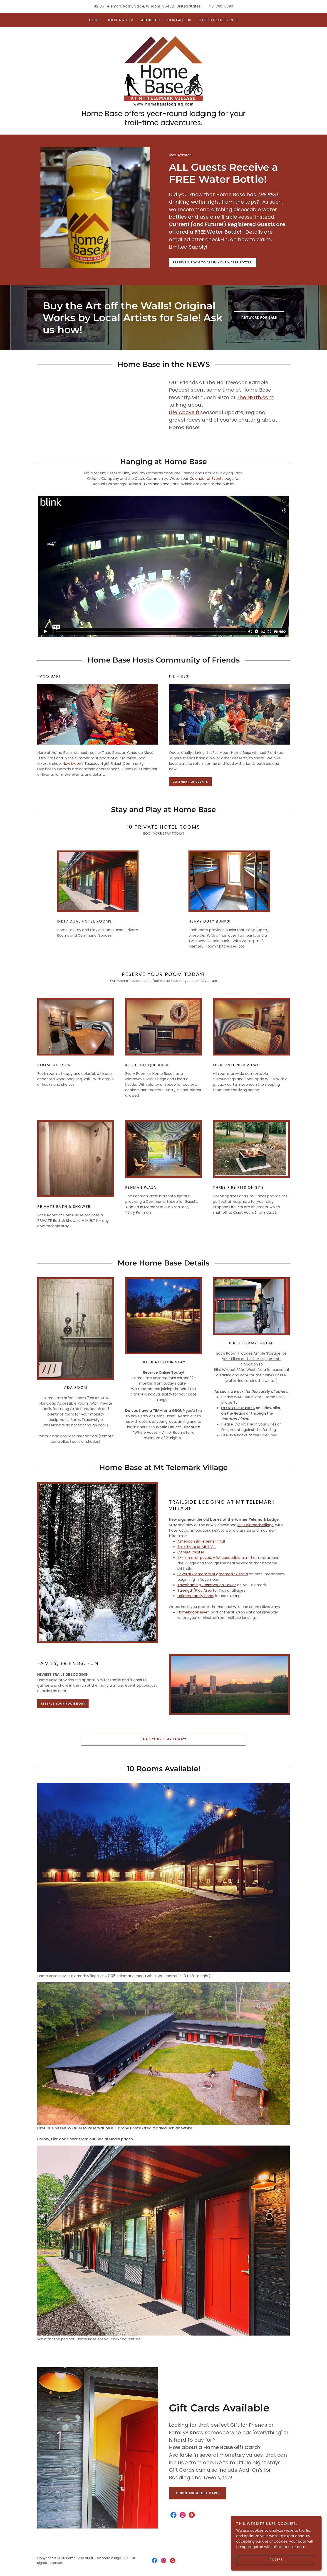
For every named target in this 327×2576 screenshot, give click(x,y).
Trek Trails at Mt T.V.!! (196, 1546)
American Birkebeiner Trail (201, 1541)
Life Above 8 (184, 412)
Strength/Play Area (194, 1590)
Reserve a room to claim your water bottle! (213, 262)
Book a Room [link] (120, 20)
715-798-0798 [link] (220, 6)
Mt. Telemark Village (255, 1525)
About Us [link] (150, 20)
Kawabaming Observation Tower (206, 1585)
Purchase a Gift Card (197, 2493)
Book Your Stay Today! (133, 1739)
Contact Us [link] (179, 20)
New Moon (71, 763)
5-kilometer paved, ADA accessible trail (213, 1557)
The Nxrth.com (255, 397)
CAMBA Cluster (190, 1552)
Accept (259, 2559)
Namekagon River (193, 1612)
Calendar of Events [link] (218, 20)
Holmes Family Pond (195, 1595)
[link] (163, 70)
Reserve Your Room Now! (63, 1704)
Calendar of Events (206, 478)
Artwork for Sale (255, 317)
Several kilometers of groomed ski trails (212, 1574)
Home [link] (94, 20)
